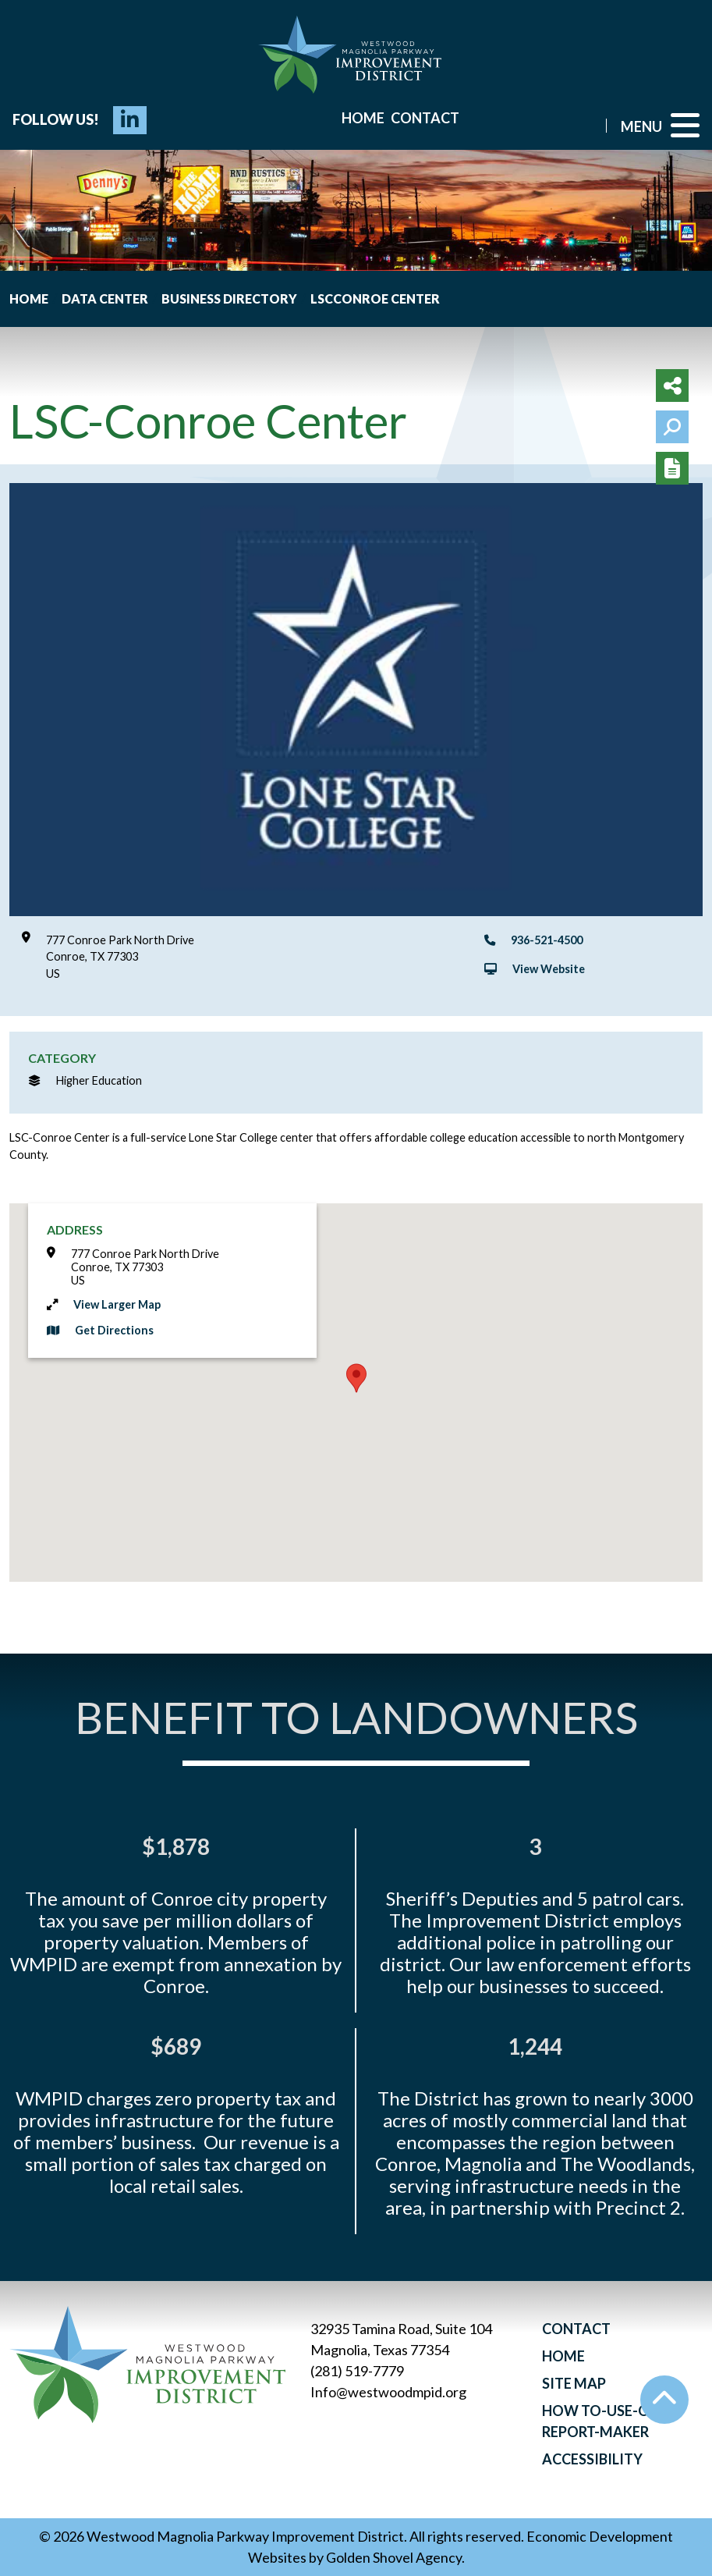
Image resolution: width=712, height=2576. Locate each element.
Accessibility (592, 2459)
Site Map (574, 2383)
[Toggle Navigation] (660, 125)
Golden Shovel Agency (394, 2557)
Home (363, 117)
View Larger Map (117, 1304)
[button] (356, 1378)
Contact (425, 117)
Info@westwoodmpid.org (388, 2391)
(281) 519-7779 (357, 2370)
